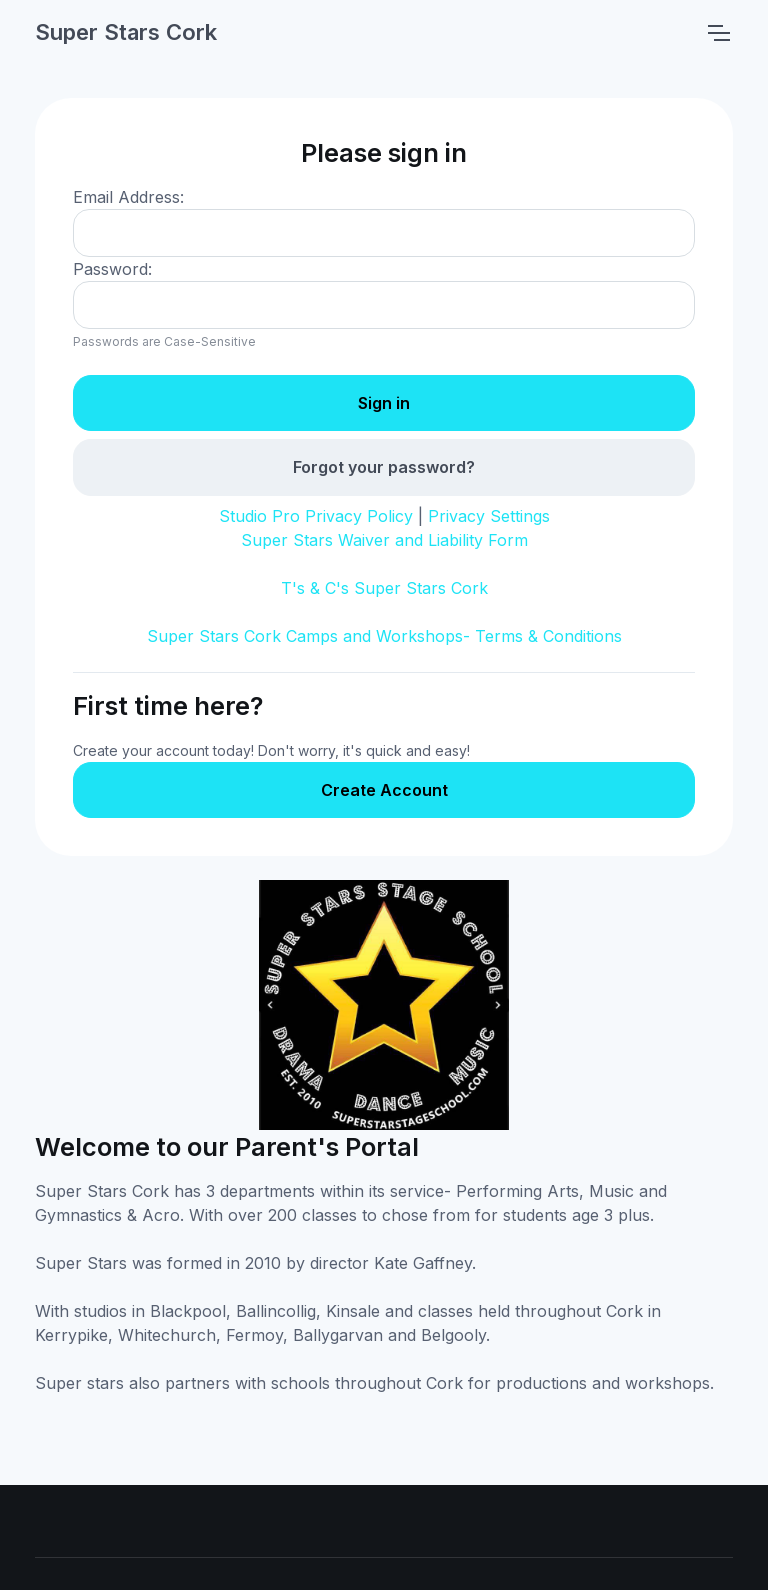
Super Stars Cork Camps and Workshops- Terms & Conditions (384, 636)
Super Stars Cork (126, 32)
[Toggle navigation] (718, 33)
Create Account (384, 790)
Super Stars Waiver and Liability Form (384, 540)
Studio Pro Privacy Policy (316, 516)
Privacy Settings (489, 516)
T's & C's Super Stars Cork (384, 588)
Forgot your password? (384, 467)
